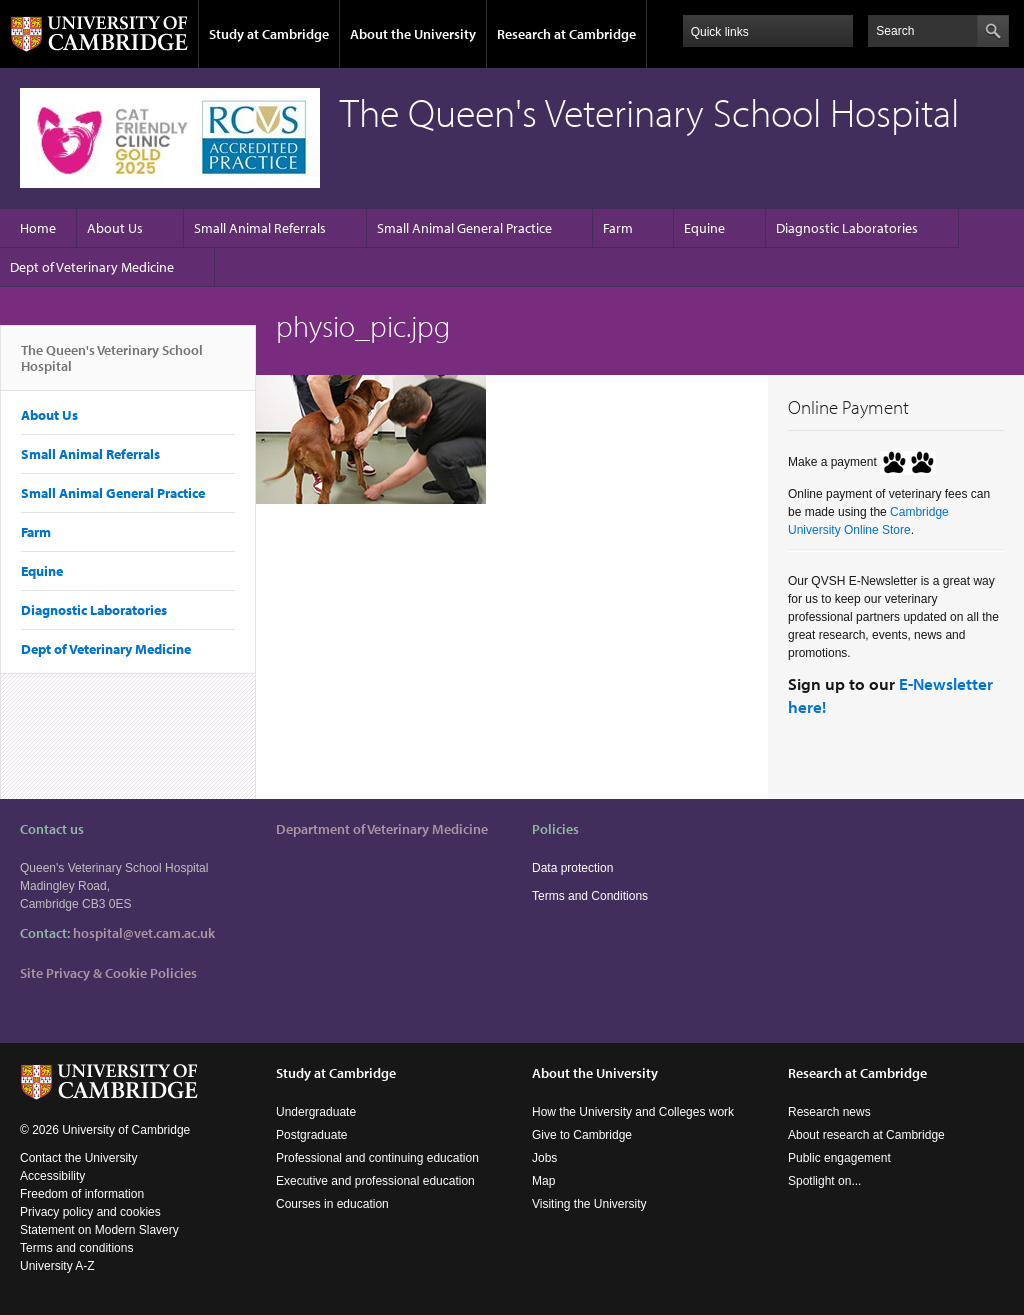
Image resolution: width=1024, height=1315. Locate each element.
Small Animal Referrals (260, 228)
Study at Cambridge (269, 34)
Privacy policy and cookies (90, 1212)
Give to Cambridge (582, 1135)
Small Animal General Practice (464, 228)
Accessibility (52, 1176)
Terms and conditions (76, 1248)
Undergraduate (316, 1112)
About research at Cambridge (866, 1135)
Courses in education (332, 1204)
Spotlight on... (824, 1181)
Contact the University (78, 1158)
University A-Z (57, 1266)
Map (543, 1181)
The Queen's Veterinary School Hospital (112, 366)
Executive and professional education (375, 1181)
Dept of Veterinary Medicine (92, 267)
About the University (413, 34)
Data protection (572, 868)
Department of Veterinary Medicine (382, 829)
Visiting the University (589, 1204)
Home (38, 228)
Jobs (544, 1158)
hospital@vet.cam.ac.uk (144, 933)
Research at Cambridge (566, 34)
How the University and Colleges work (633, 1112)
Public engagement (839, 1158)
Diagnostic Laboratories (847, 228)
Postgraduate (311, 1135)
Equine (704, 228)
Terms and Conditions (590, 896)
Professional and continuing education (377, 1158)
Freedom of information (82, 1194)
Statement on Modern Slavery (99, 1230)
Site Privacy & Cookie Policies (108, 973)
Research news (829, 1112)
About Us (115, 228)
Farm (618, 228)
